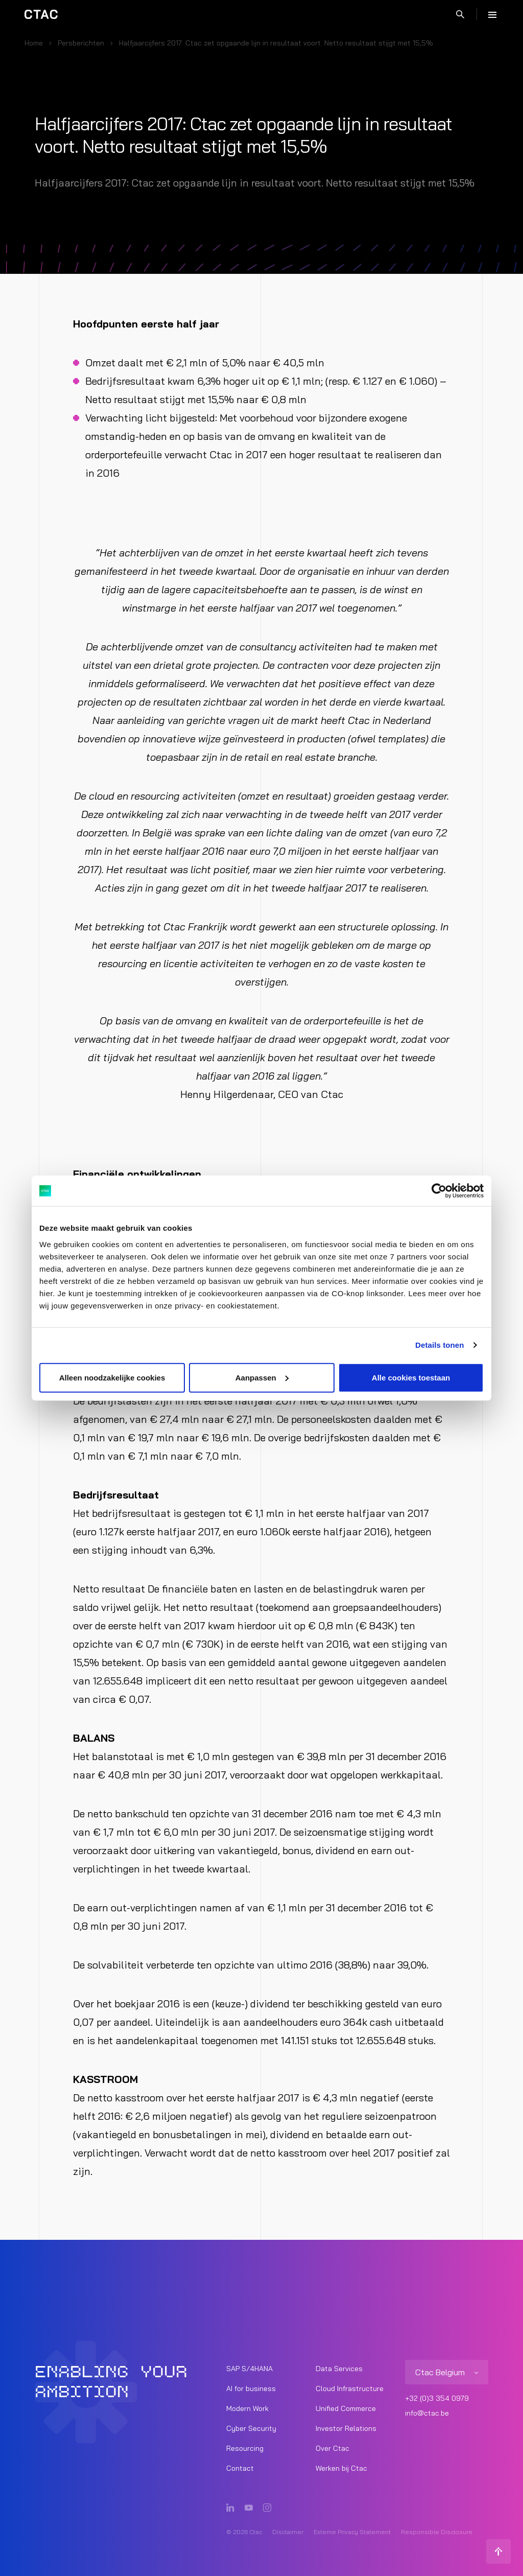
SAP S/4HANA (249, 2368)
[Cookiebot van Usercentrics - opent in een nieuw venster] (439, 1191)
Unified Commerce (346, 2408)
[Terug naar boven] (498, 2551)
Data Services (339, 2368)
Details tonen (439, 1345)
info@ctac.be (427, 2413)
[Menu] (492, 14)
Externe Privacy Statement (352, 2532)
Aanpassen (262, 1377)
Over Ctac (332, 2448)
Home (34, 43)
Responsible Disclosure (436, 2532)
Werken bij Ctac (341, 2468)
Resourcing (245, 2448)
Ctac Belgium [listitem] (440, 2372)
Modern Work (247, 2408)
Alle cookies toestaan (411, 1377)
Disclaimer (287, 2532)
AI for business (251, 2388)
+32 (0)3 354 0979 (437, 2398)
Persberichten (81, 43)
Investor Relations (346, 2428)
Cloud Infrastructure (350, 2388)
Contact (240, 2468)
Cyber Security (251, 2428)
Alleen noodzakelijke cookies (112, 1377)
